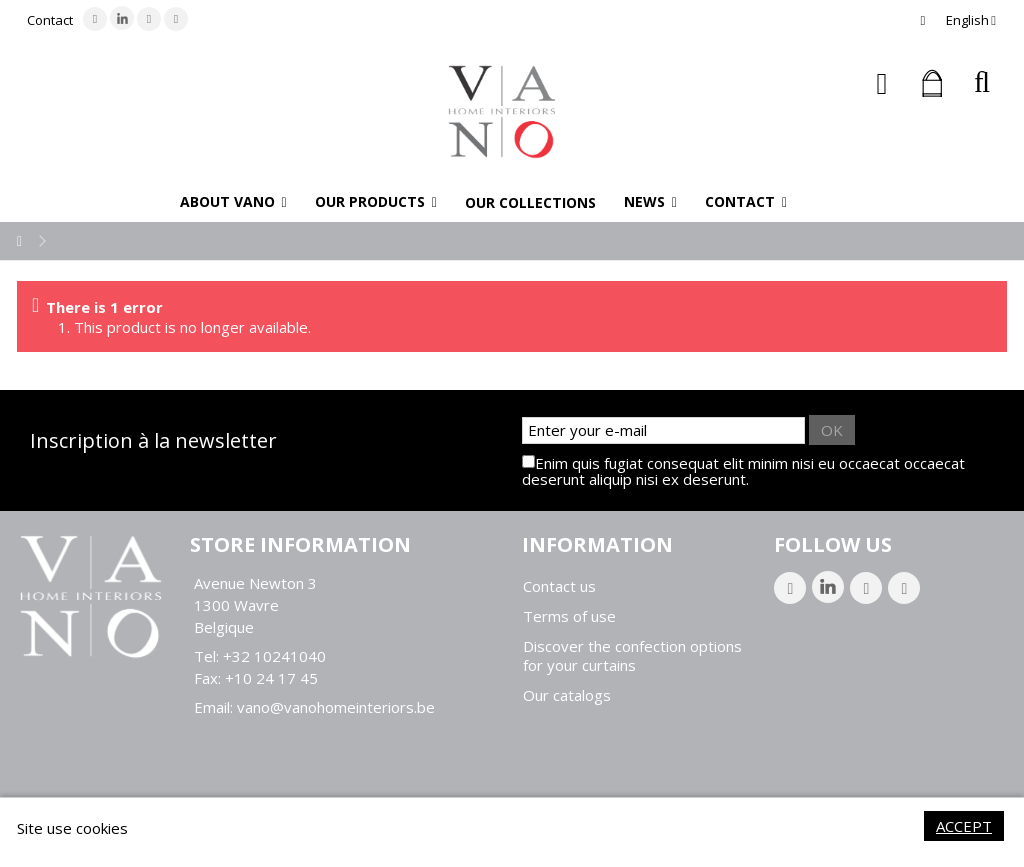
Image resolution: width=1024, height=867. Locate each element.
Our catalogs (567, 695)
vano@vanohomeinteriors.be (336, 707)
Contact (50, 20)
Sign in (882, 83)
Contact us (559, 586)
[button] (233, 202)
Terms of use (569, 616)
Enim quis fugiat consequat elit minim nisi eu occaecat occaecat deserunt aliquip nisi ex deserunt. (743, 471)
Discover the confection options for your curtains (632, 656)
